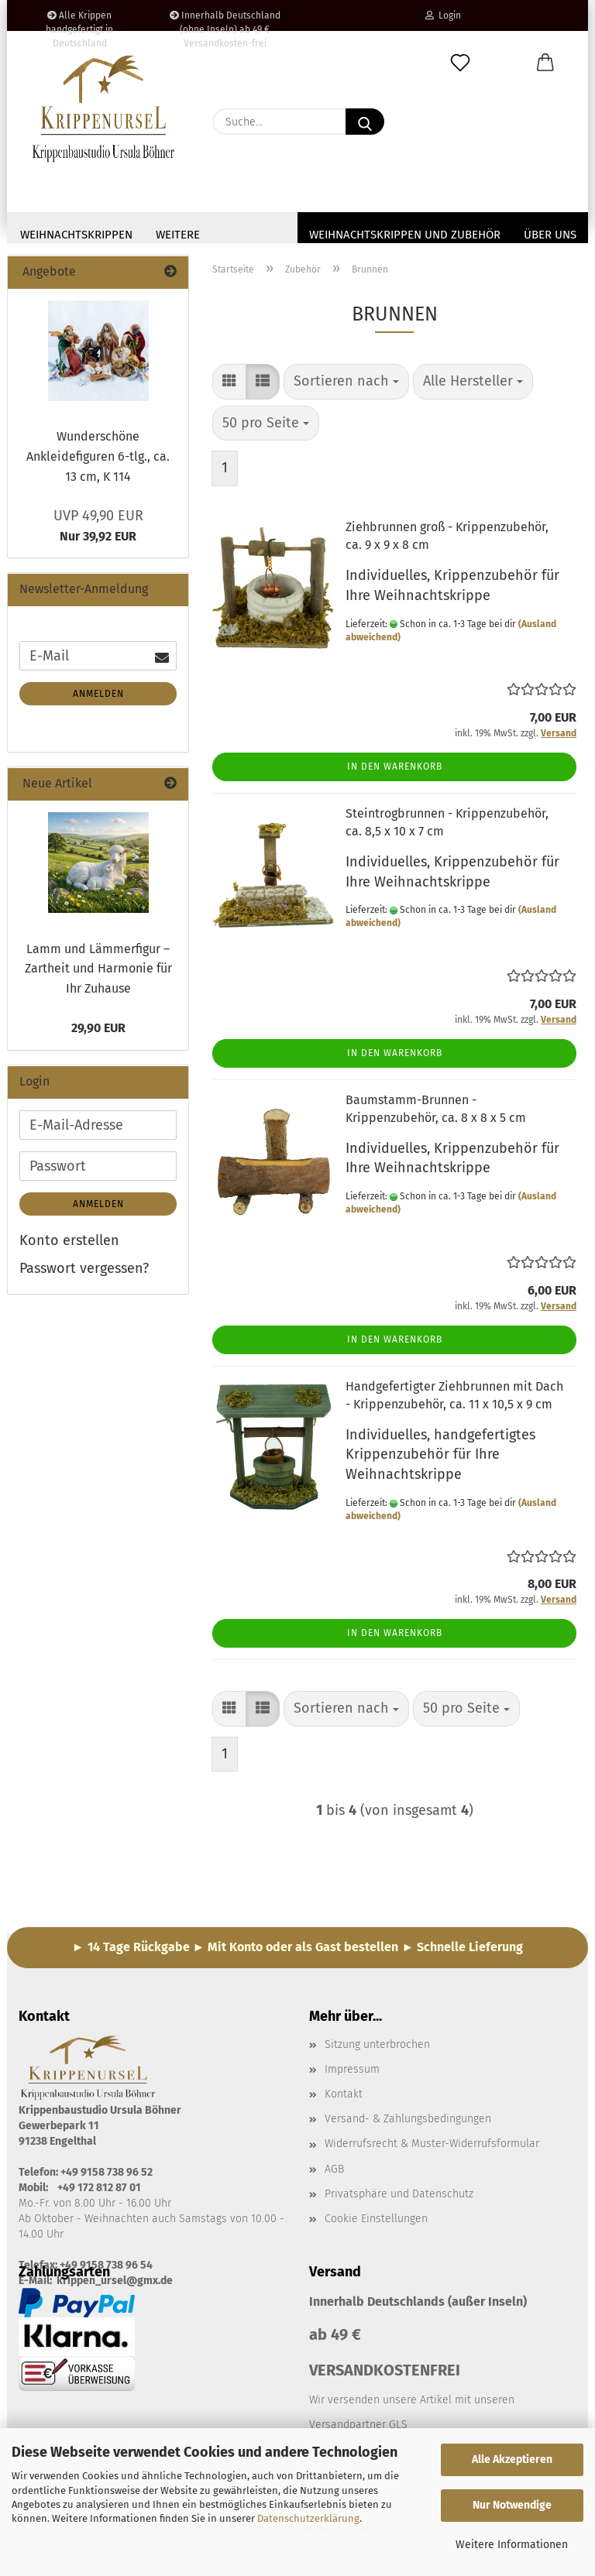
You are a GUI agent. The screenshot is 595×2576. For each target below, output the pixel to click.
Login (443, 15)
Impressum (352, 2073)
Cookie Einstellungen (376, 2223)
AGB (334, 2173)
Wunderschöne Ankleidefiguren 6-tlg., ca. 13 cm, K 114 (98, 461)
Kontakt (344, 2098)
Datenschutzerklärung (308, 2518)
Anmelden (98, 698)
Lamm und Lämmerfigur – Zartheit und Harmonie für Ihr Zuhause (98, 973)
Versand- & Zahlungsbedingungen (408, 2123)
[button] (545, 63)
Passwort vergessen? (84, 1272)
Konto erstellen (69, 1245)
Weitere (178, 235)
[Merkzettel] (460, 63)
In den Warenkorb (394, 771)
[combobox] (346, 386)
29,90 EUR (98, 1032)
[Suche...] (365, 121)
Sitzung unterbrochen (377, 2049)
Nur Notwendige (512, 2505)
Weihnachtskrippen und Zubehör (404, 235)
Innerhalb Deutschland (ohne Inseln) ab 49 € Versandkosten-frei (225, 20)
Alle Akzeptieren (512, 2459)
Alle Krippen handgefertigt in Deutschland (79, 20)
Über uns (550, 235)
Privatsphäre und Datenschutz (399, 2198)
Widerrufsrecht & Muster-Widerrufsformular (432, 2148)
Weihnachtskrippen (76, 235)
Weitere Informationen (512, 2544)
